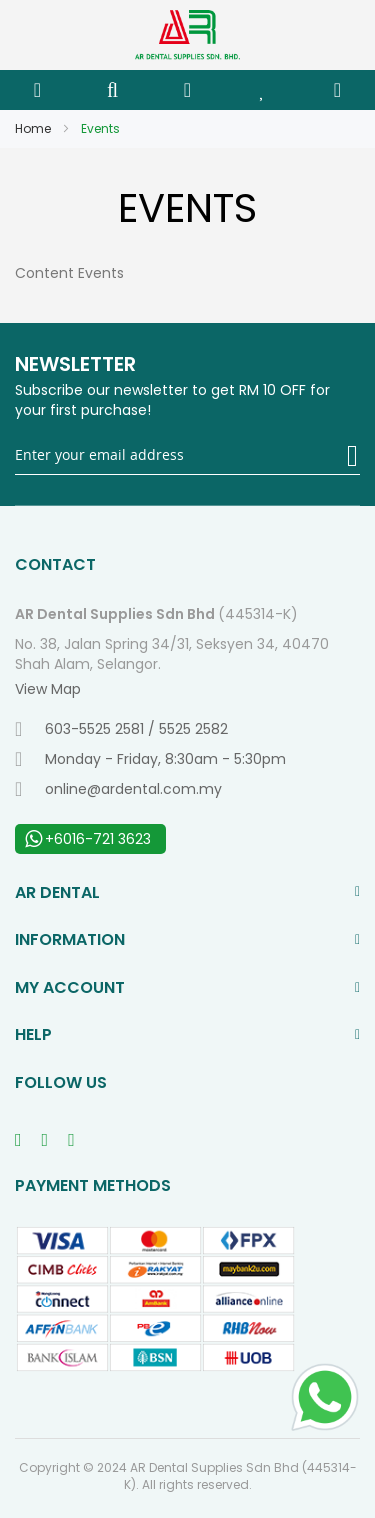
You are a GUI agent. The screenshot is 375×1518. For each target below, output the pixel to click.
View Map (48, 689)
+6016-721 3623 (88, 839)
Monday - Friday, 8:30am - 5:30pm (150, 759)
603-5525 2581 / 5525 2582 (121, 729)
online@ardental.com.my (118, 789)
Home (34, 128)
